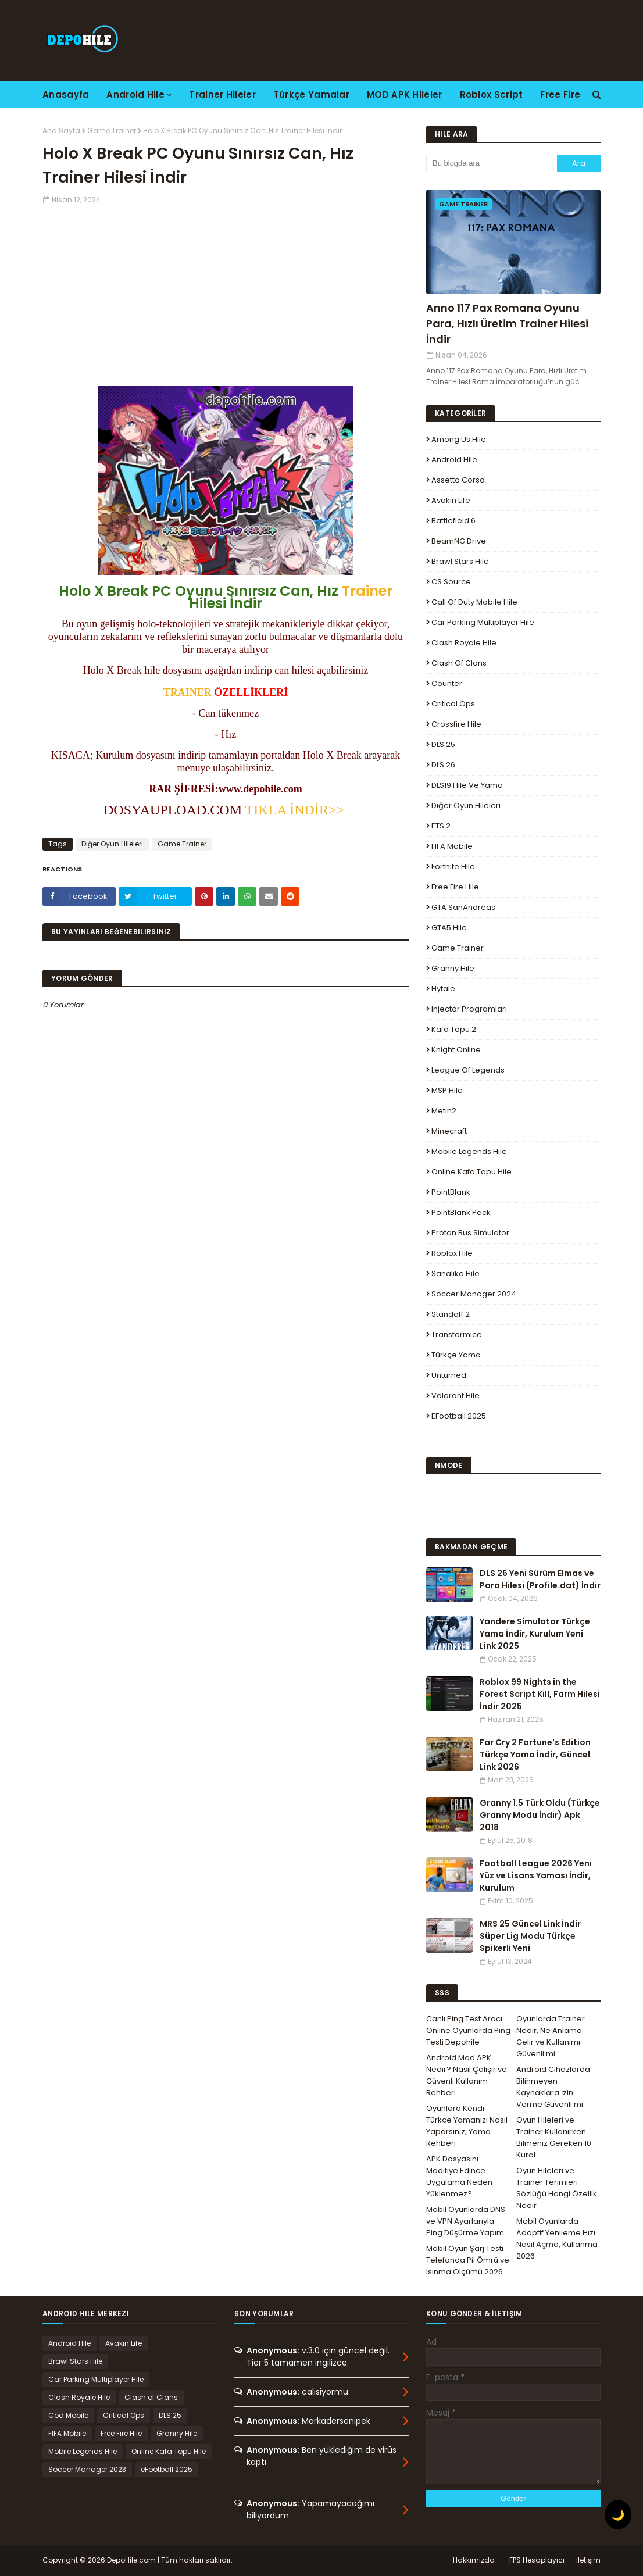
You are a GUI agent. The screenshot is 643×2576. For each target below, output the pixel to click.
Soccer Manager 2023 (87, 2469)
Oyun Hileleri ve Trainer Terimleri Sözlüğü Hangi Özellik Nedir (556, 2188)
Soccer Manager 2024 (473, 1293)
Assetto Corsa (458, 479)
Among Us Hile (458, 439)
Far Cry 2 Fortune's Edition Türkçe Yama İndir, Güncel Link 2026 (535, 1755)
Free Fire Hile (455, 886)
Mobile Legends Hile (469, 1151)
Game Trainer (111, 130)
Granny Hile (452, 968)
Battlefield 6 (453, 520)
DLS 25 (443, 744)
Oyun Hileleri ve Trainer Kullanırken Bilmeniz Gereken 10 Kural (553, 2137)
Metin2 (443, 1110)
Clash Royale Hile (463, 642)
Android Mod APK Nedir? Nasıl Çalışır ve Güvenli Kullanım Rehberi (466, 2075)
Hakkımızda (474, 2560)
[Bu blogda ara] (491, 163)
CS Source (451, 581)
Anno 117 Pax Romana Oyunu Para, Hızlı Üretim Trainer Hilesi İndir (507, 323)
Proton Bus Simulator (470, 1232)
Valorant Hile (455, 1395)
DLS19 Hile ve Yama (467, 785)
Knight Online (456, 1049)
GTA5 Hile (449, 927)
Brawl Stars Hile (460, 561)
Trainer (367, 591)
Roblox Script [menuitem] (491, 94)
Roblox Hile (452, 1253)
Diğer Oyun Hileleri (112, 844)
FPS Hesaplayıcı (537, 2560)
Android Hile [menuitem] (135, 94)
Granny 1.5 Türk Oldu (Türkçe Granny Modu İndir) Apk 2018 (540, 1815)
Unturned (448, 1375)
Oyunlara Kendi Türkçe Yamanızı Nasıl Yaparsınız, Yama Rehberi (467, 2126)
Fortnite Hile (453, 866)
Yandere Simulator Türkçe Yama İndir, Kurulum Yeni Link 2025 (535, 1634)
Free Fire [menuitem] (560, 94)
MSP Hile (447, 1090)
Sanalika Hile (455, 1273)
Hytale (443, 988)
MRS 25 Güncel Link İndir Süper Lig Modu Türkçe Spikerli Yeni (530, 1936)
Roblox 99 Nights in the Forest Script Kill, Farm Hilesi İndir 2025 (540, 1694)
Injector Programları (469, 1008)
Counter (446, 683)
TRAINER (187, 692)
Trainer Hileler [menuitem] (222, 94)
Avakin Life (450, 500)
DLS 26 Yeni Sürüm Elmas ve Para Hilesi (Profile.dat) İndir (540, 1579)
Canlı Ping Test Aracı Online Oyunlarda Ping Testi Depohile (468, 2030)
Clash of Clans (459, 663)
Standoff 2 (450, 1314)
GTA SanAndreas (463, 907)
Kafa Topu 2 (453, 1029)
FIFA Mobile (452, 846)
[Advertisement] (225, 286)
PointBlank (450, 1192)
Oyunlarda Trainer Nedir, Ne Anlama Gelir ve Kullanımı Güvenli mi (550, 2036)
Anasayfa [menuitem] (65, 94)
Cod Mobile (68, 2415)
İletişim (588, 2560)
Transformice (456, 1334)
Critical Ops (453, 703)
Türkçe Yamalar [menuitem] (311, 94)
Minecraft (449, 1131)
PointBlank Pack (461, 1212)
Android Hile (454, 459)
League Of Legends (468, 1070)
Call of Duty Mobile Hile (474, 602)
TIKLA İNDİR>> (295, 809)
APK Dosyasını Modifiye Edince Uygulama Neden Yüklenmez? (459, 2176)
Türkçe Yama (456, 1354)
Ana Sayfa (61, 130)
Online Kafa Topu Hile (471, 1171)
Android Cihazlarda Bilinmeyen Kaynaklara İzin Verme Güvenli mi (553, 2087)
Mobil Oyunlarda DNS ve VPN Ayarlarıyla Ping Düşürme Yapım (465, 2221)
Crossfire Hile (456, 724)
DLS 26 (443, 764)
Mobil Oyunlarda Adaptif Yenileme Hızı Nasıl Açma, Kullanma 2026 (557, 2238)
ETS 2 (441, 825)
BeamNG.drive (458, 540)
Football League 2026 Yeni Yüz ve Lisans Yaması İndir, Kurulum (536, 1875)
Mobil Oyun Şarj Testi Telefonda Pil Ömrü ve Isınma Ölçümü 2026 (467, 2260)
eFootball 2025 (458, 1415)
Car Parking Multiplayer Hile (482, 622)
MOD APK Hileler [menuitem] (404, 94)
